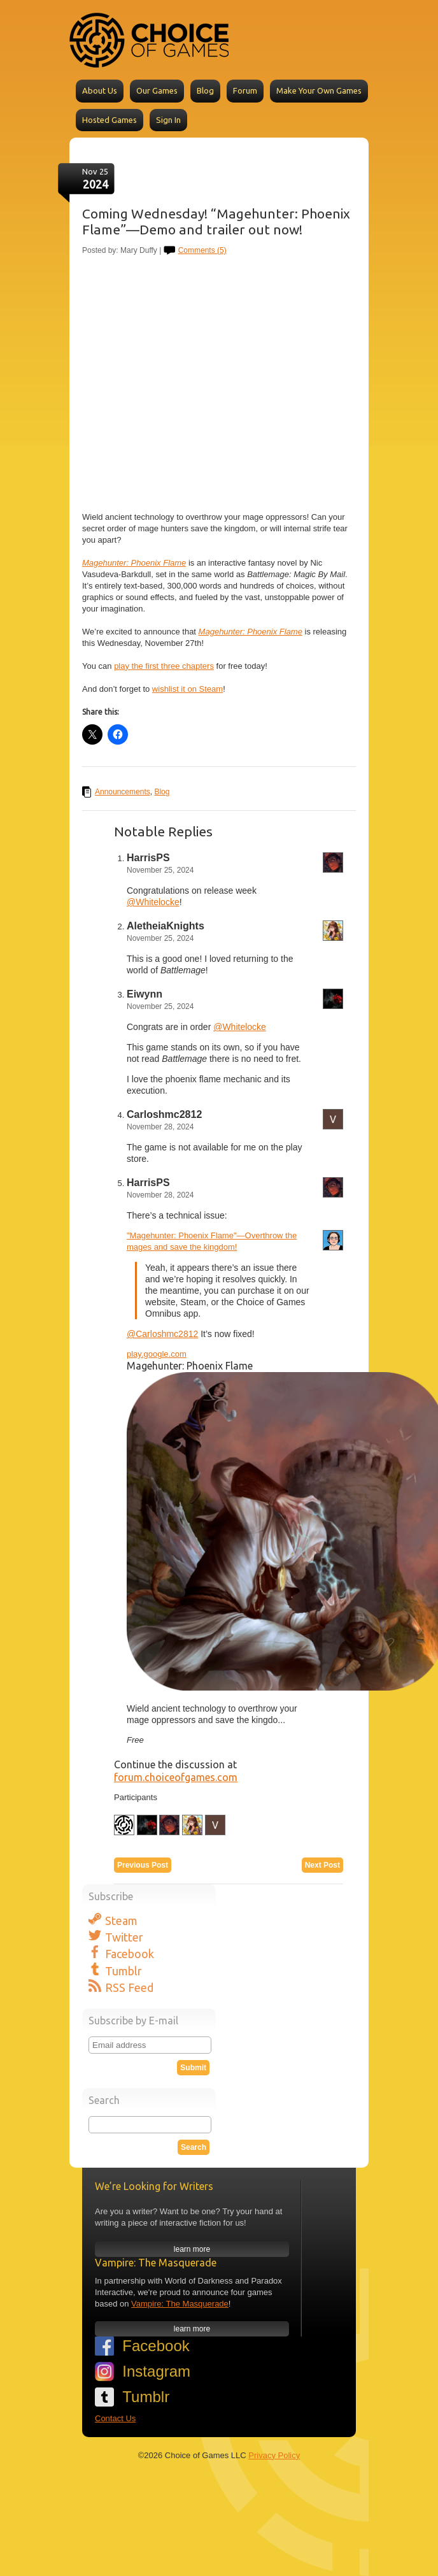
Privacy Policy (274, 2455)
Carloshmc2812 (164, 1114)
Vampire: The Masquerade (180, 2303)
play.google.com (157, 1354)
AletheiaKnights (165, 925)
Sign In (168, 119)
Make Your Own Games (319, 90)
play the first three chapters (164, 666)
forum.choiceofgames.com (175, 1777)
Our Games (157, 90)
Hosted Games (109, 119)
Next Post (322, 1865)
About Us (99, 90)
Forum (245, 90)
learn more (192, 2249)
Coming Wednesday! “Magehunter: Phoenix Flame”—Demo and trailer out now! (216, 221)
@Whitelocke (153, 902)
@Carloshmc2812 (162, 1334)
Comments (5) (202, 250)
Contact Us (115, 2418)
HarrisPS (148, 857)
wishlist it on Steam (187, 689)
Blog (205, 90)
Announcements (122, 791)
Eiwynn (144, 994)
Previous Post (142, 1865)
